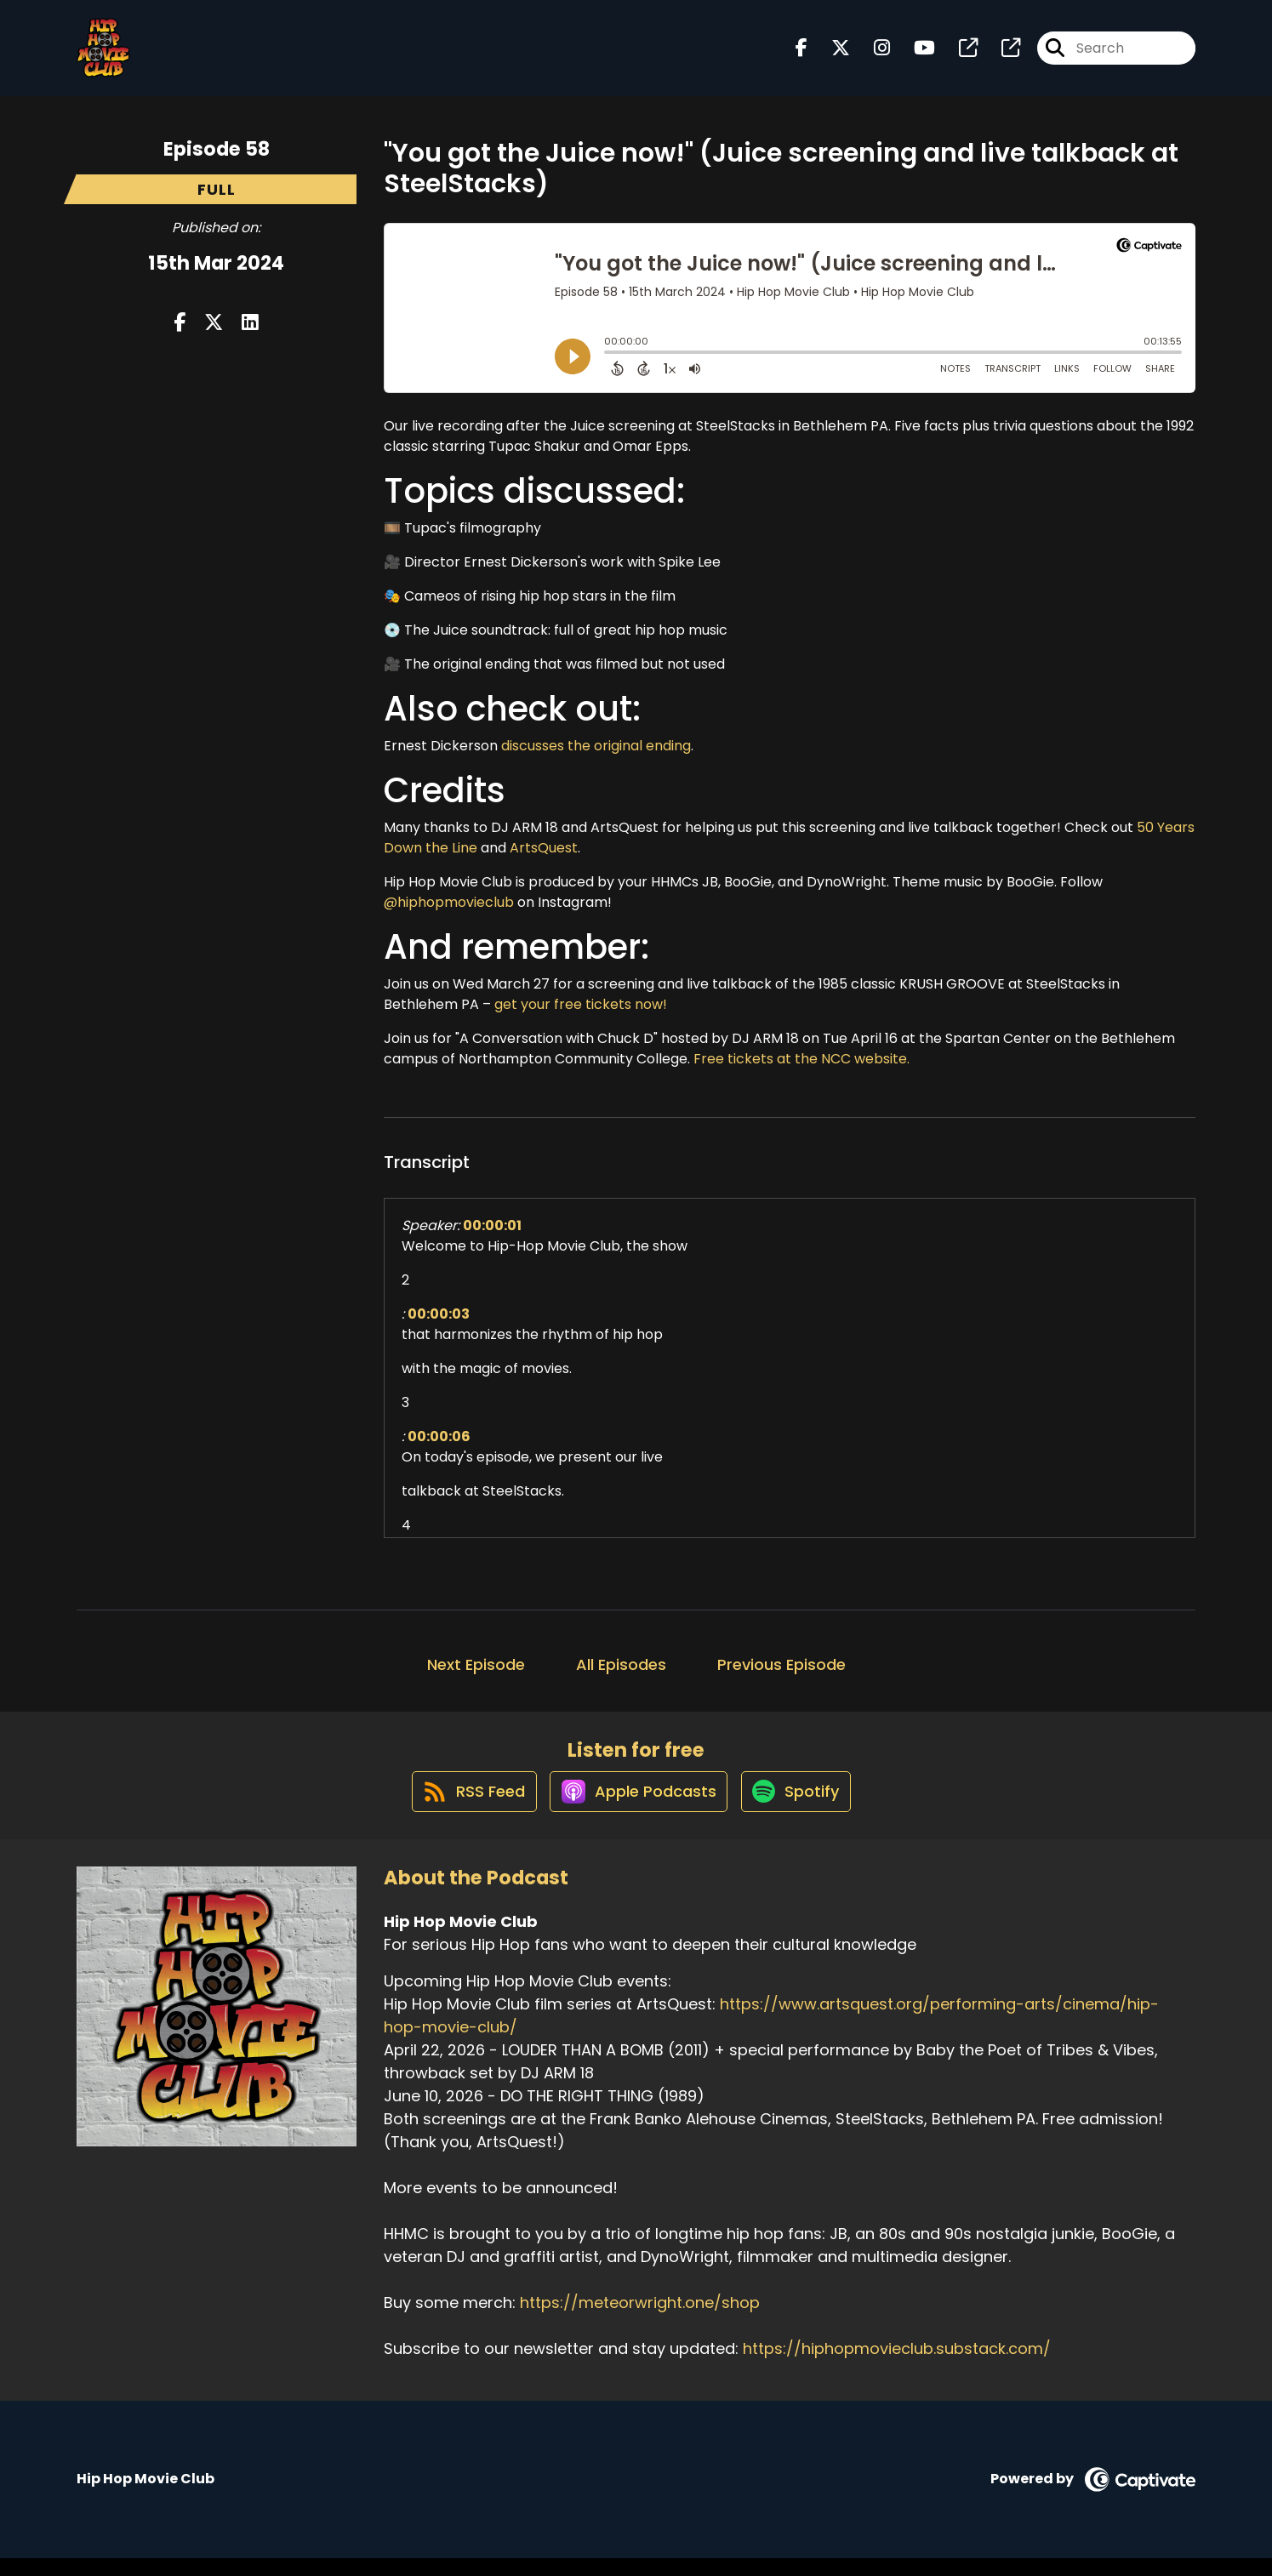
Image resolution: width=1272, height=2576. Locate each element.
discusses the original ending (596, 745)
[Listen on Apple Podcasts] (635, 1808)
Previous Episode (781, 1664)
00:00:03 (439, 1314)
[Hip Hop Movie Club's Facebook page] (801, 56)
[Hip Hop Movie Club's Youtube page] (914, 56)
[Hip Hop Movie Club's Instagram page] (871, 56)
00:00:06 (439, 1436)
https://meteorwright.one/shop (640, 2320)
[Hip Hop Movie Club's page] (958, 56)
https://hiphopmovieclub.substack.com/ (897, 2366)
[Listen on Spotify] (802, 1807)
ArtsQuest (544, 848)
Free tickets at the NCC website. (801, 1059)
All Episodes (621, 1664)
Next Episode (476, 1664)
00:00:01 (492, 1225)
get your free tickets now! (580, 1004)
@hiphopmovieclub (449, 902)
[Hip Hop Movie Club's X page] (830, 56)
